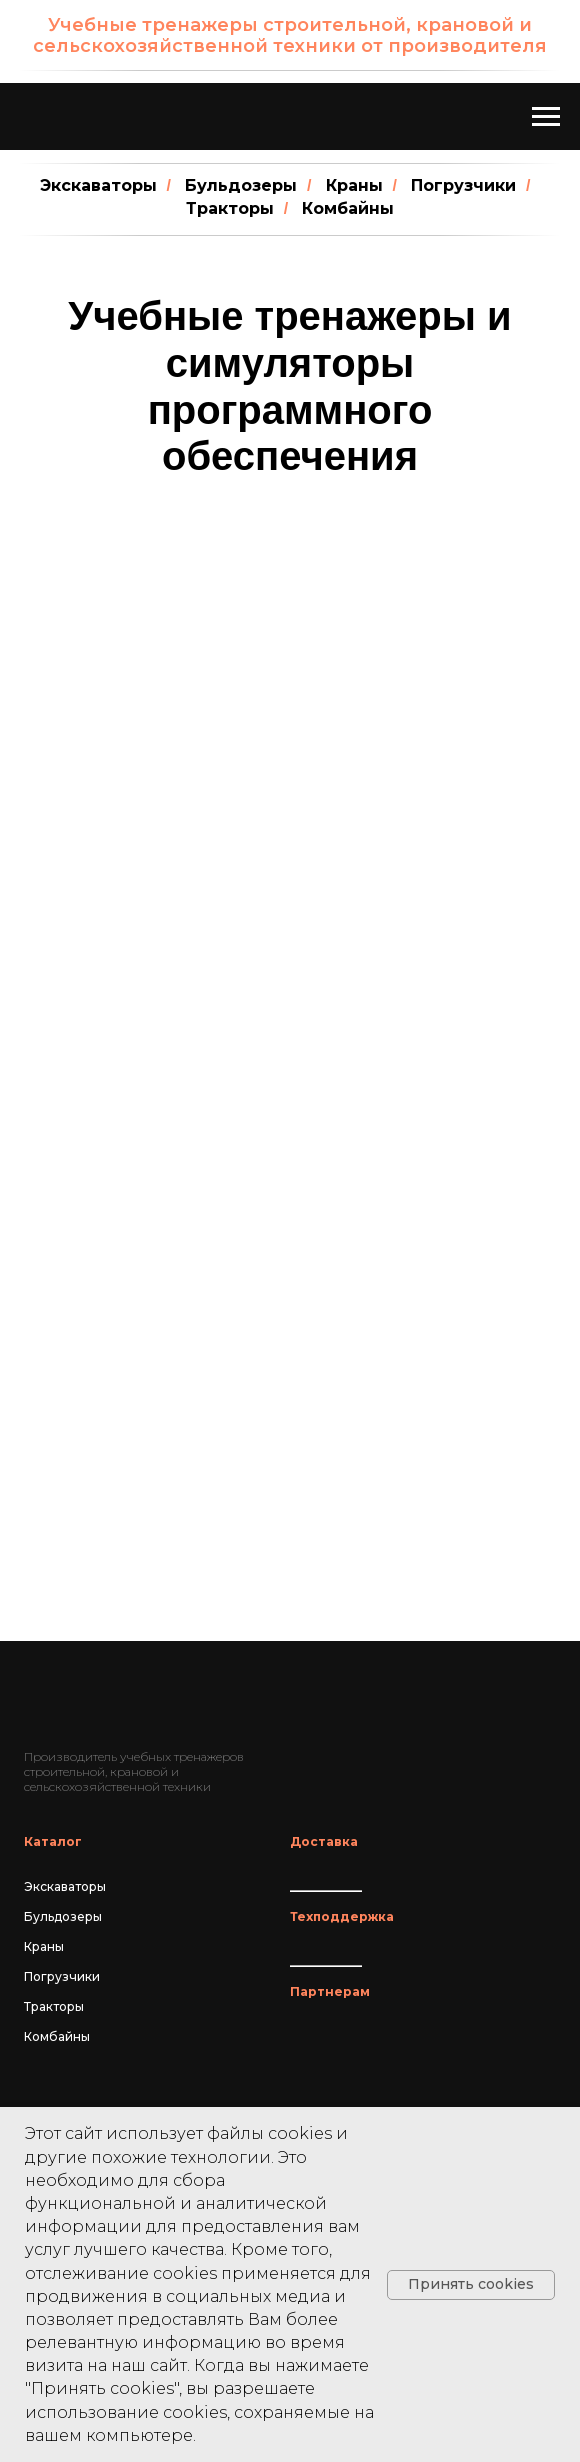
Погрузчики (463, 185)
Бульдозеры (241, 185)
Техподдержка (342, 1916)
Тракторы (230, 208)
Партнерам (330, 1991)
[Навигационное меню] (546, 117)
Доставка (324, 1841)
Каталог (53, 1841)
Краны (354, 185)
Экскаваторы (98, 185)
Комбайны (348, 208)
